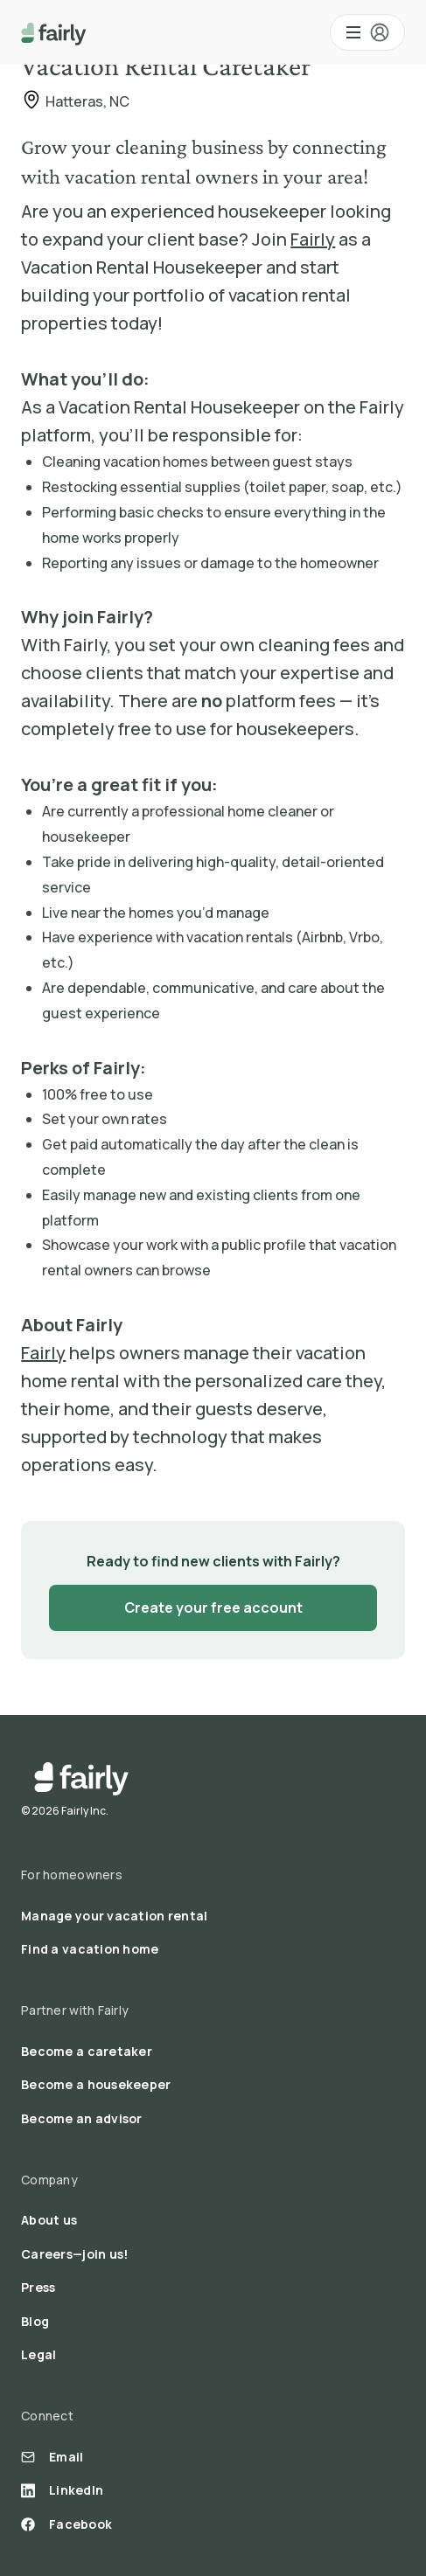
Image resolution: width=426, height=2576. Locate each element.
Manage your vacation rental (114, 1915)
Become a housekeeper (96, 2084)
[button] (367, 32)
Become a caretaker (86, 2051)
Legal (38, 2354)
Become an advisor (82, 2118)
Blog (35, 2321)
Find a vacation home (90, 1949)
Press (38, 2287)
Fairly (312, 239)
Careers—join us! (74, 2254)
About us (49, 2219)
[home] (54, 32)
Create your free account (213, 1607)
